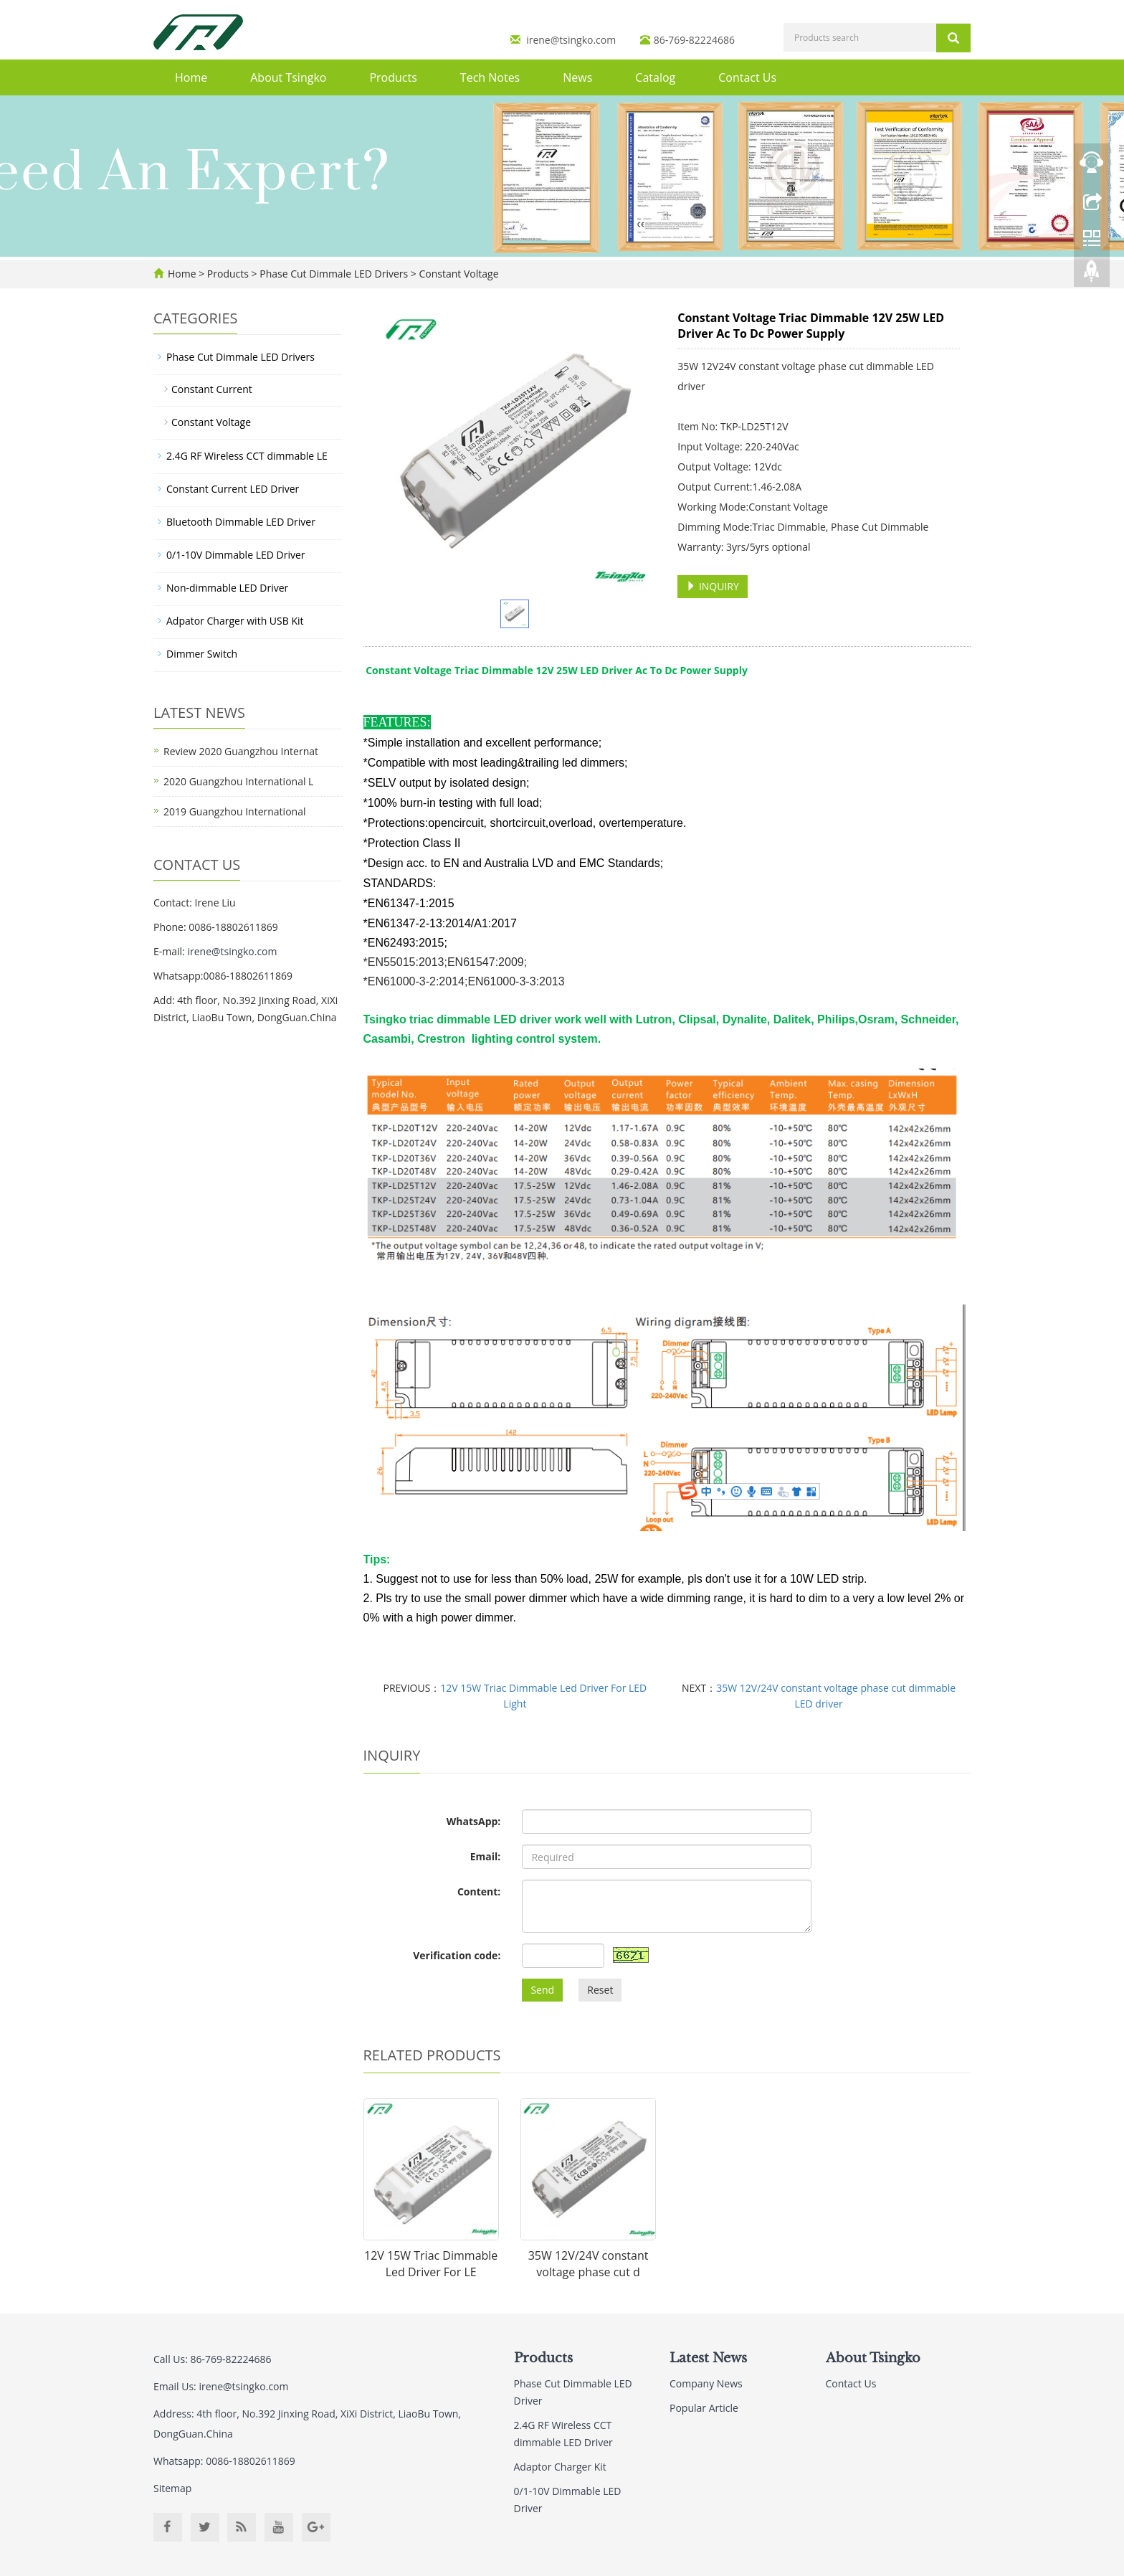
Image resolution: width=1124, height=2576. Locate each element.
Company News (706, 2383)
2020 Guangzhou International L (238, 781)
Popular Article (704, 2408)
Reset (600, 1990)
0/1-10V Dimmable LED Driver (235, 555)
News (577, 77)
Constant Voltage (457, 273)
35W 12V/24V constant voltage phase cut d (588, 2264)
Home (191, 77)
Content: (478, 1891)
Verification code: (456, 1955)
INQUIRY (712, 586)
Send (542, 1990)
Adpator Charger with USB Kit (235, 621)
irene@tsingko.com (571, 40)
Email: (485, 1856)
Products (392, 77)
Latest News (708, 2358)
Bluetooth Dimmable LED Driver (240, 522)
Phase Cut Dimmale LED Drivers (334, 273)
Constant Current (211, 389)
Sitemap (172, 2488)
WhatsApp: (474, 1821)
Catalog (655, 77)
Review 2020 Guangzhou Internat (240, 751)
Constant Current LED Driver (232, 489)
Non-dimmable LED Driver (227, 588)
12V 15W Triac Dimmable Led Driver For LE (430, 2264)
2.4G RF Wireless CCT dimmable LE (247, 456)
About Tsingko (288, 77)
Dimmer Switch (201, 653)
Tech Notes (490, 77)
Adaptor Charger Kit (560, 2466)
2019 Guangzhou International (234, 811)
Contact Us (747, 77)
